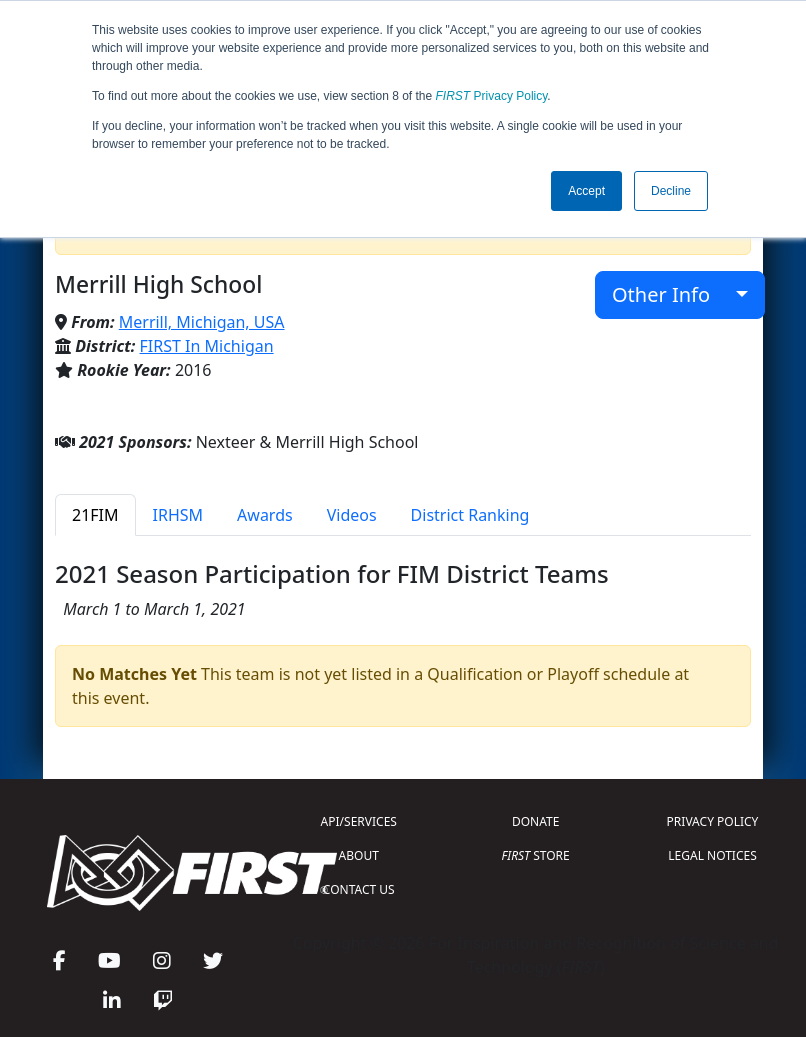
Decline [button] (671, 191)
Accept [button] (586, 191)
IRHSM (178, 515)
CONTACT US (359, 889)
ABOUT (359, 855)
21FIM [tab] (95, 515)
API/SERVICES (359, 821)
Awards (265, 515)
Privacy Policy (492, 96)
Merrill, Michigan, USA (202, 322)
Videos (352, 515)
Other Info (671, 294)
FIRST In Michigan (207, 346)
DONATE (535, 821)
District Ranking (470, 515)
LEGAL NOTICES (712, 855)
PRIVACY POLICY (713, 821)
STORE (536, 855)
